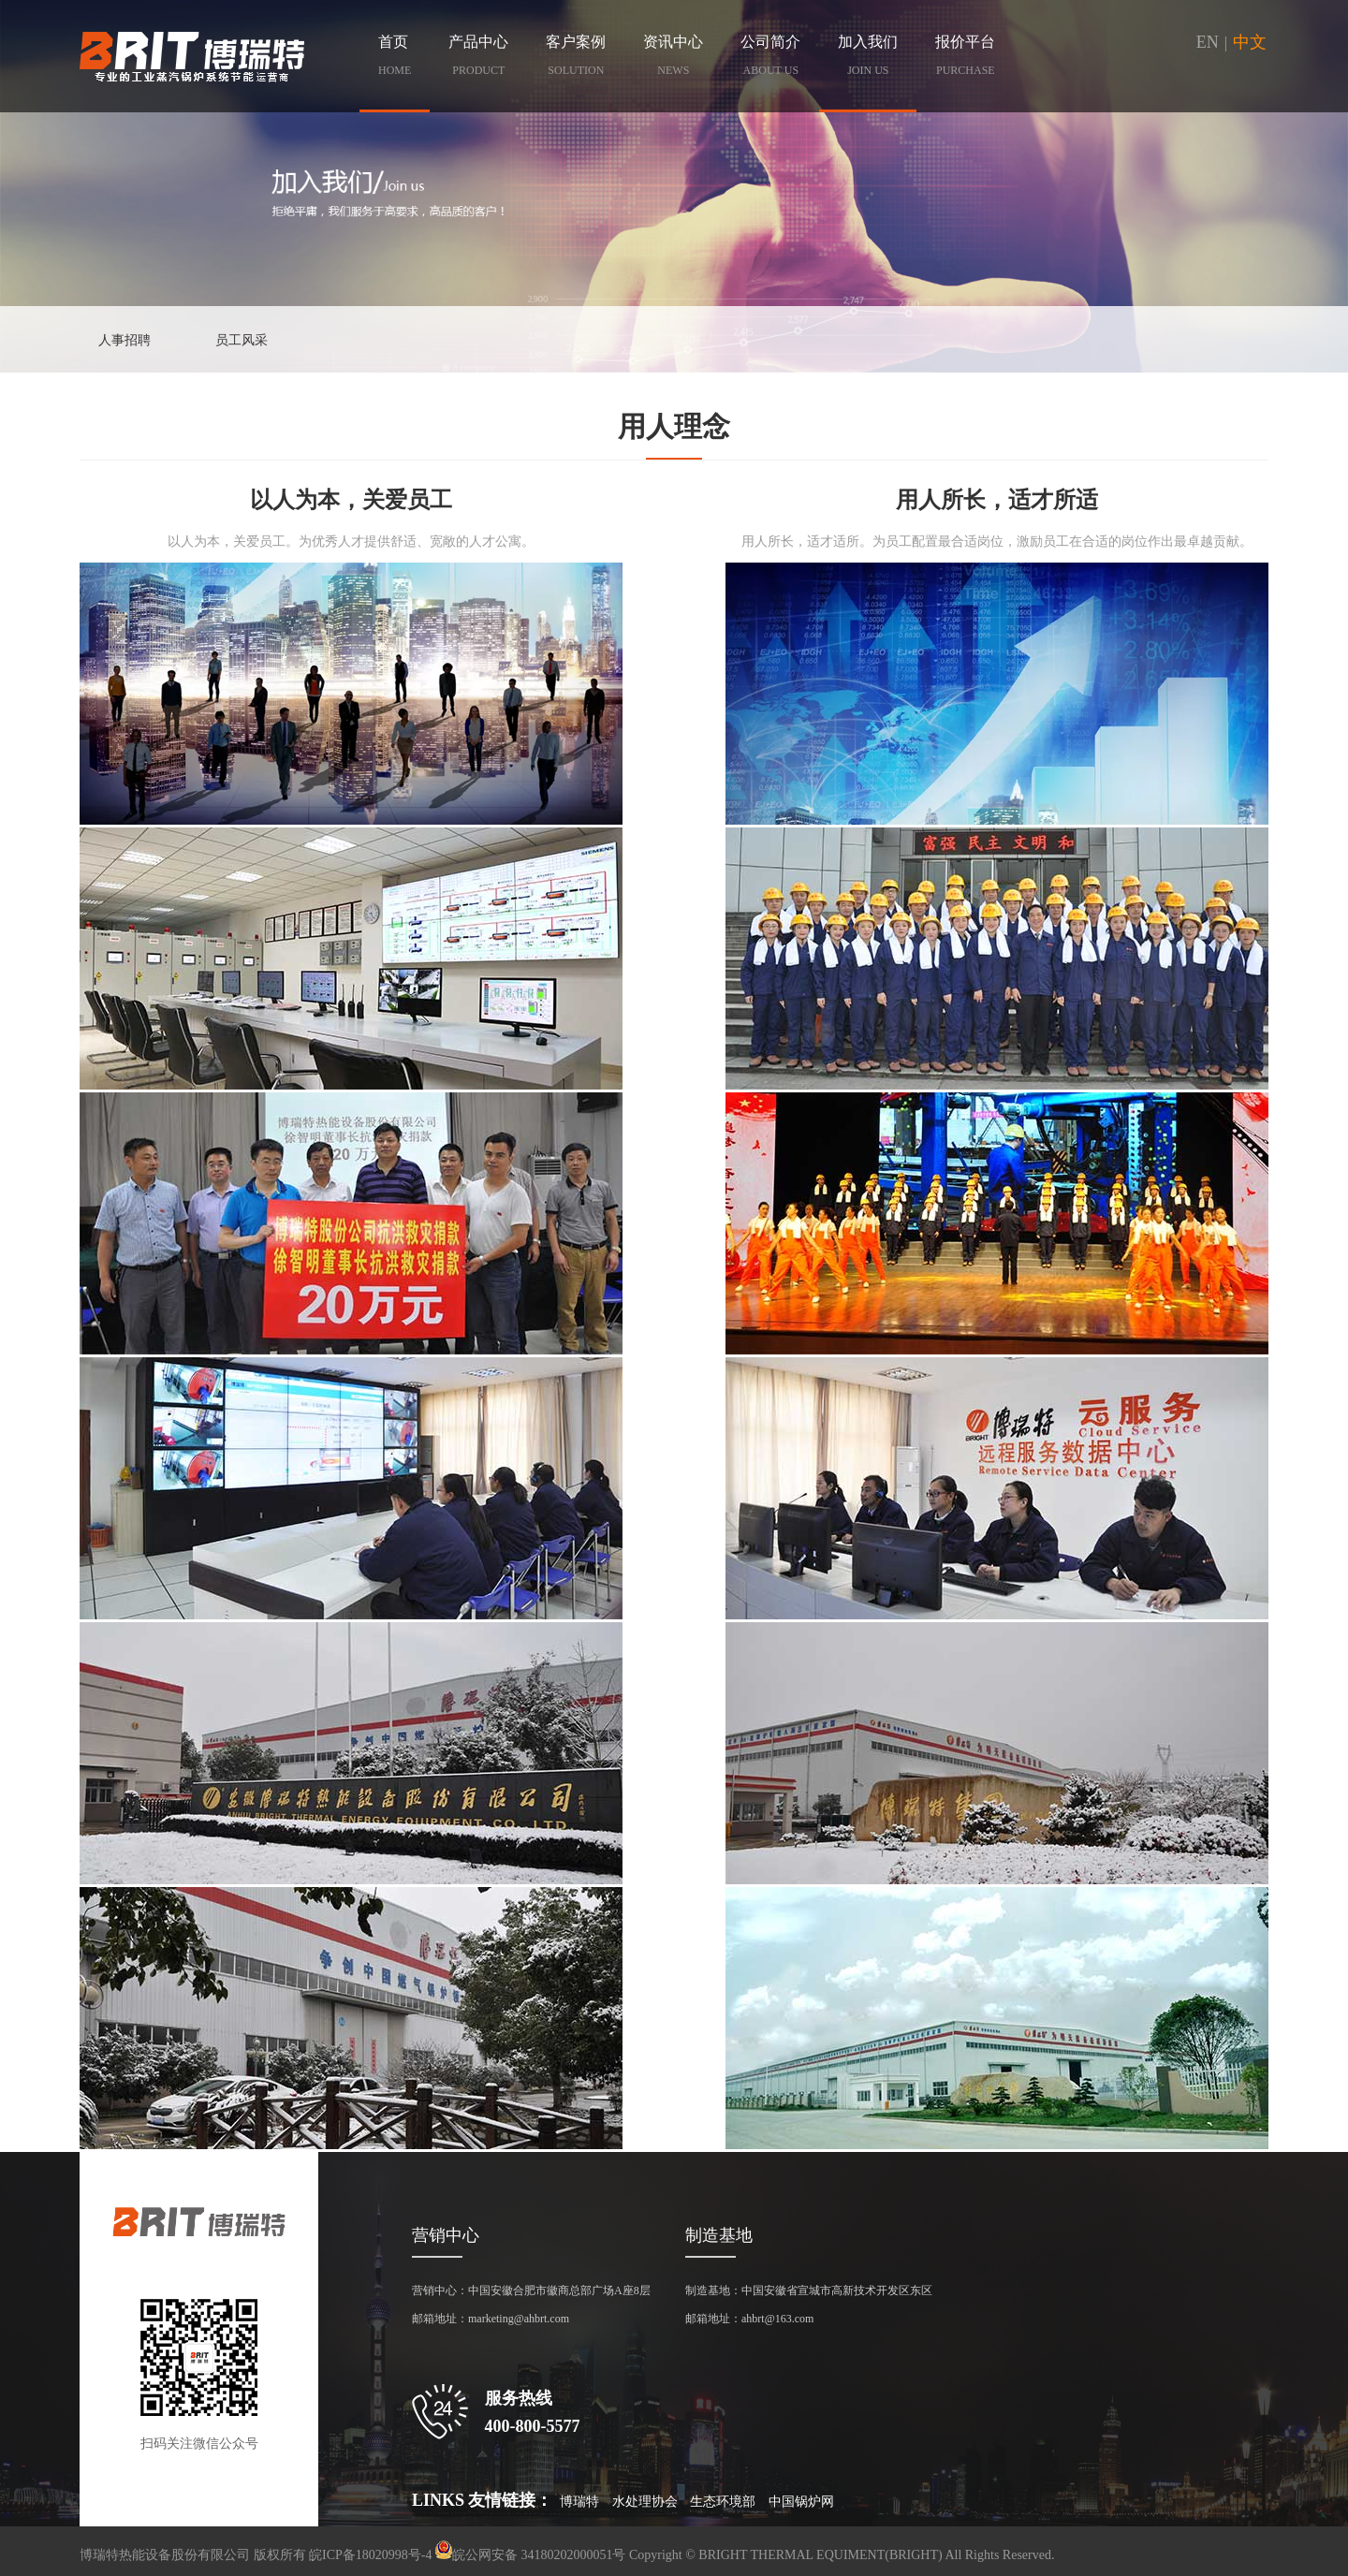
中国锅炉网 (801, 2502)
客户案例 (576, 59)
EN (1207, 42)
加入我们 (868, 59)
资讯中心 (673, 59)
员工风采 (241, 340)
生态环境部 (722, 2502)
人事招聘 (124, 340)
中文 (1250, 42)
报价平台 (965, 59)
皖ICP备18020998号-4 (370, 2555)
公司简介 (770, 59)
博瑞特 (579, 2502)
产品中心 (478, 59)
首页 (394, 59)
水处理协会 (645, 2502)
